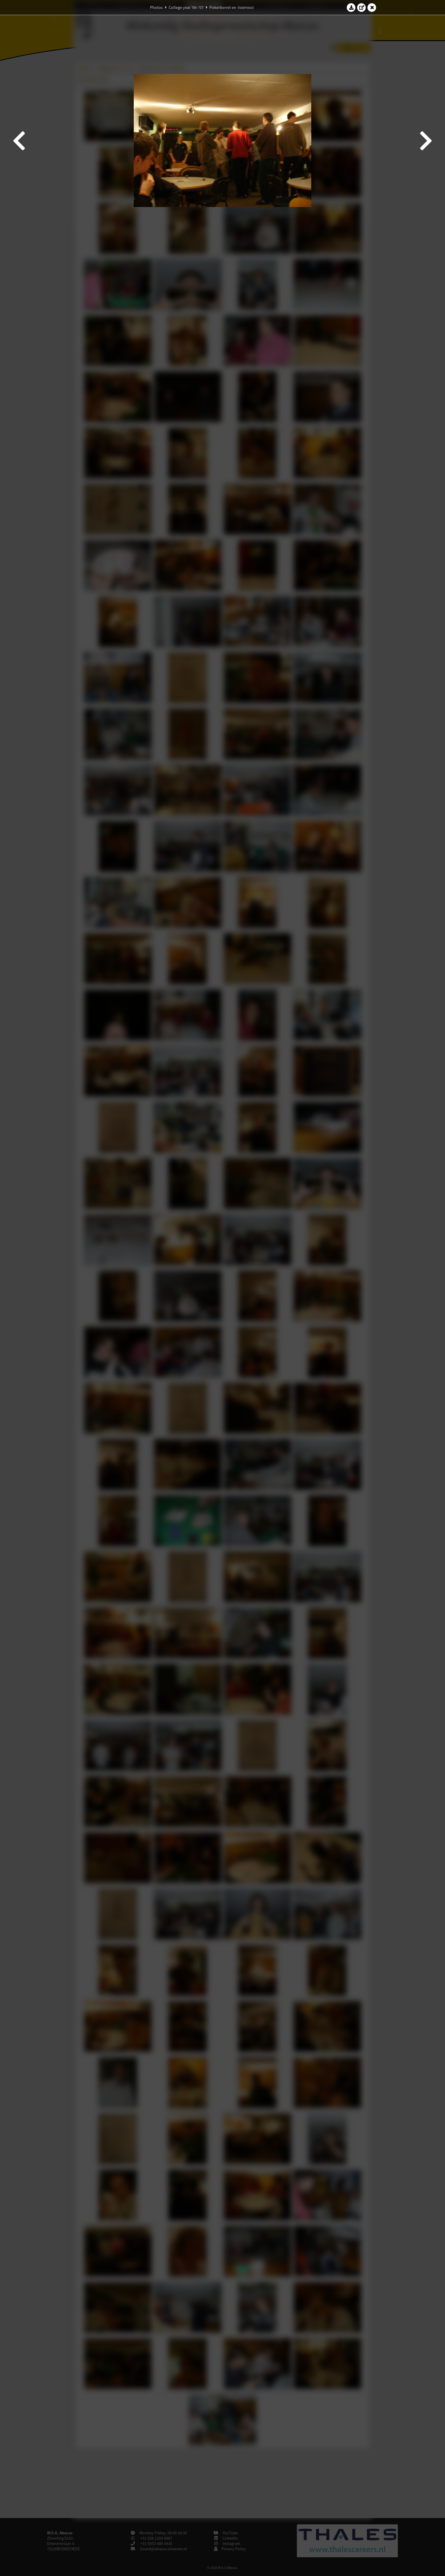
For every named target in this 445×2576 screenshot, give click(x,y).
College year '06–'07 (186, 7)
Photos (156, 7)
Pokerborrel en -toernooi (231, 7)
